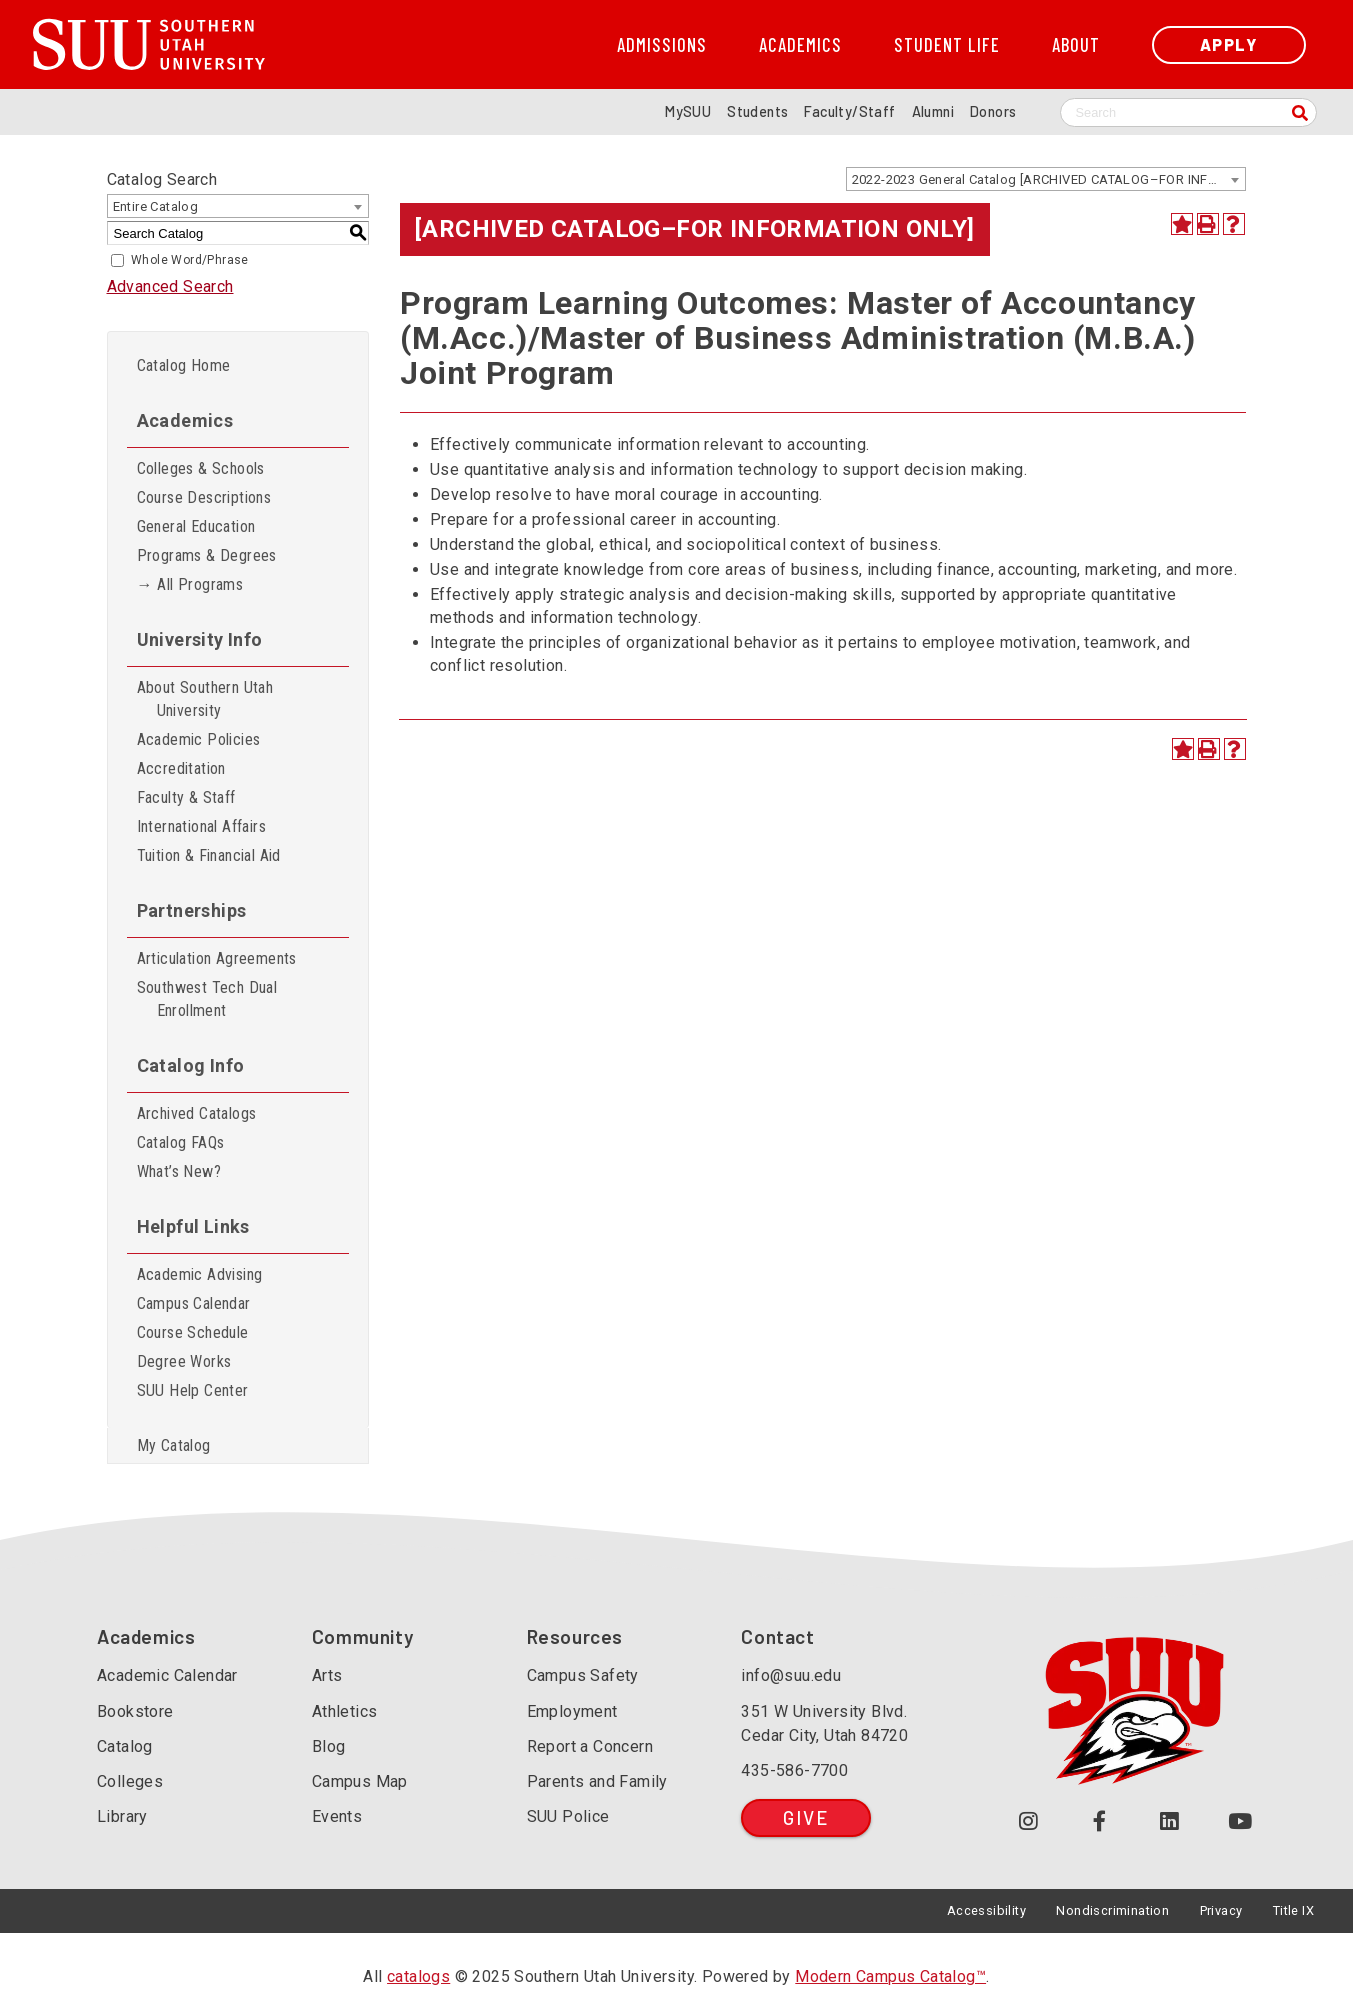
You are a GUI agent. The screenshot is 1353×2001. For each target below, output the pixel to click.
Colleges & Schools (201, 468)
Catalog (125, 1746)
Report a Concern (590, 1746)
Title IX (1293, 1910)
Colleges (130, 1781)
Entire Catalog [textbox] (156, 206)
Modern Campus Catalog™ (890, 1976)
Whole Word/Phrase (190, 260)
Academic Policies (199, 739)
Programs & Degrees (207, 555)
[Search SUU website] (1188, 112)
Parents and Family (597, 1781)
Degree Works (184, 1361)
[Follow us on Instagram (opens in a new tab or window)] (1028, 1821)
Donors (993, 111)
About (1076, 45)
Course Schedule (193, 1332)
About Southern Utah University (205, 699)
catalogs (418, 1976)
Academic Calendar (167, 1675)
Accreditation (181, 768)
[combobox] (1046, 179)
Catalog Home (184, 365)
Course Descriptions (204, 497)
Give (805, 1817)
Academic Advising (200, 1274)
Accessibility (986, 1910)
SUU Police (568, 1816)
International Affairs (201, 826)
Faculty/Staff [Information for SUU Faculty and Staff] (849, 111)
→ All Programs (190, 584)
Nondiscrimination (1112, 1910)
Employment (572, 1711)
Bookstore (135, 1711)
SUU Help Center (193, 1390)
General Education (196, 526)
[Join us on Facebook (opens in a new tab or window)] (1099, 1821)
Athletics (345, 1711)
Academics (800, 45)
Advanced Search (170, 286)
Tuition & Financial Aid (209, 855)
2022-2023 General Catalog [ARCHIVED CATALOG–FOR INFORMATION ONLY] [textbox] (1048, 179)
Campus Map (360, 1781)
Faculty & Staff (186, 797)
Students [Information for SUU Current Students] (757, 111)
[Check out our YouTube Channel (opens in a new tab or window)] (1240, 1821)
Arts (327, 1675)
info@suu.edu (791, 1675)
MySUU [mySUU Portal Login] (688, 111)
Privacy (1221, 1910)
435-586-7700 (794, 1770)
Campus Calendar (194, 1303)
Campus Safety (583, 1675)
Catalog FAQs (181, 1142)
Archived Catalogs (197, 1113)
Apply (1229, 44)
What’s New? (179, 1171)
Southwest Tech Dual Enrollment (207, 999)
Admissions (662, 45)
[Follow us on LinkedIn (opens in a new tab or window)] (1170, 1821)
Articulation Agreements (217, 958)
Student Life (947, 45)
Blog (329, 1746)
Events (337, 1816)
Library (122, 1816)
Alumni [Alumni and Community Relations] (933, 111)
